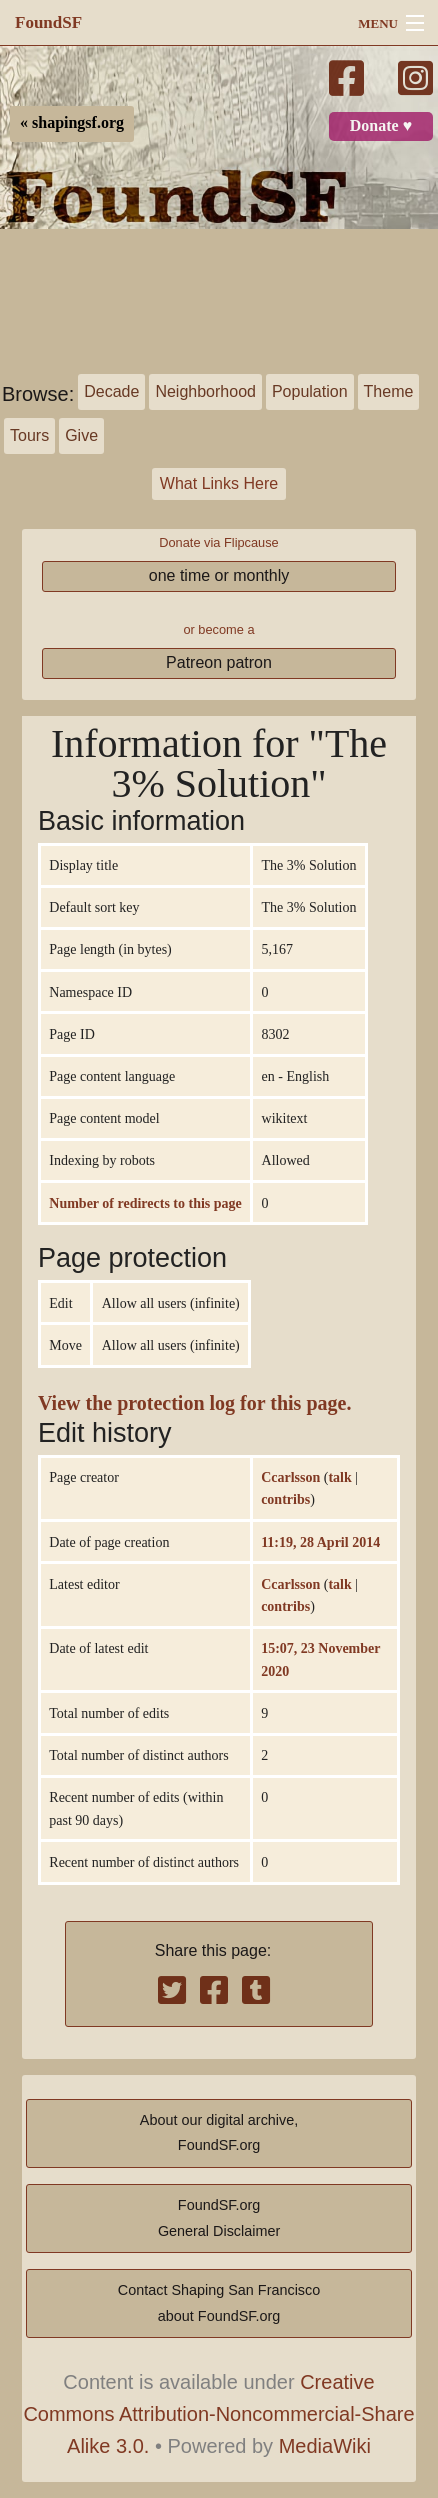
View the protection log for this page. (195, 1403)
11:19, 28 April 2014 (320, 1542)
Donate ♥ (381, 126)
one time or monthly (219, 575)
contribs (285, 1499)
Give (81, 435)
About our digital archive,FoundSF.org (219, 2133)
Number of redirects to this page (145, 1203)
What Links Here (219, 483)
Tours (29, 435)
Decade (111, 391)
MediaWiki (325, 2446)
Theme (389, 391)
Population (310, 391)
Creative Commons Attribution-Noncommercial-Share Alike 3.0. (218, 2414)
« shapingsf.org (72, 123)
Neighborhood (205, 391)
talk (339, 1477)
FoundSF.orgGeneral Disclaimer (219, 2218)
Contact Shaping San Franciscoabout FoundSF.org (219, 2303)
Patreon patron (219, 662)
